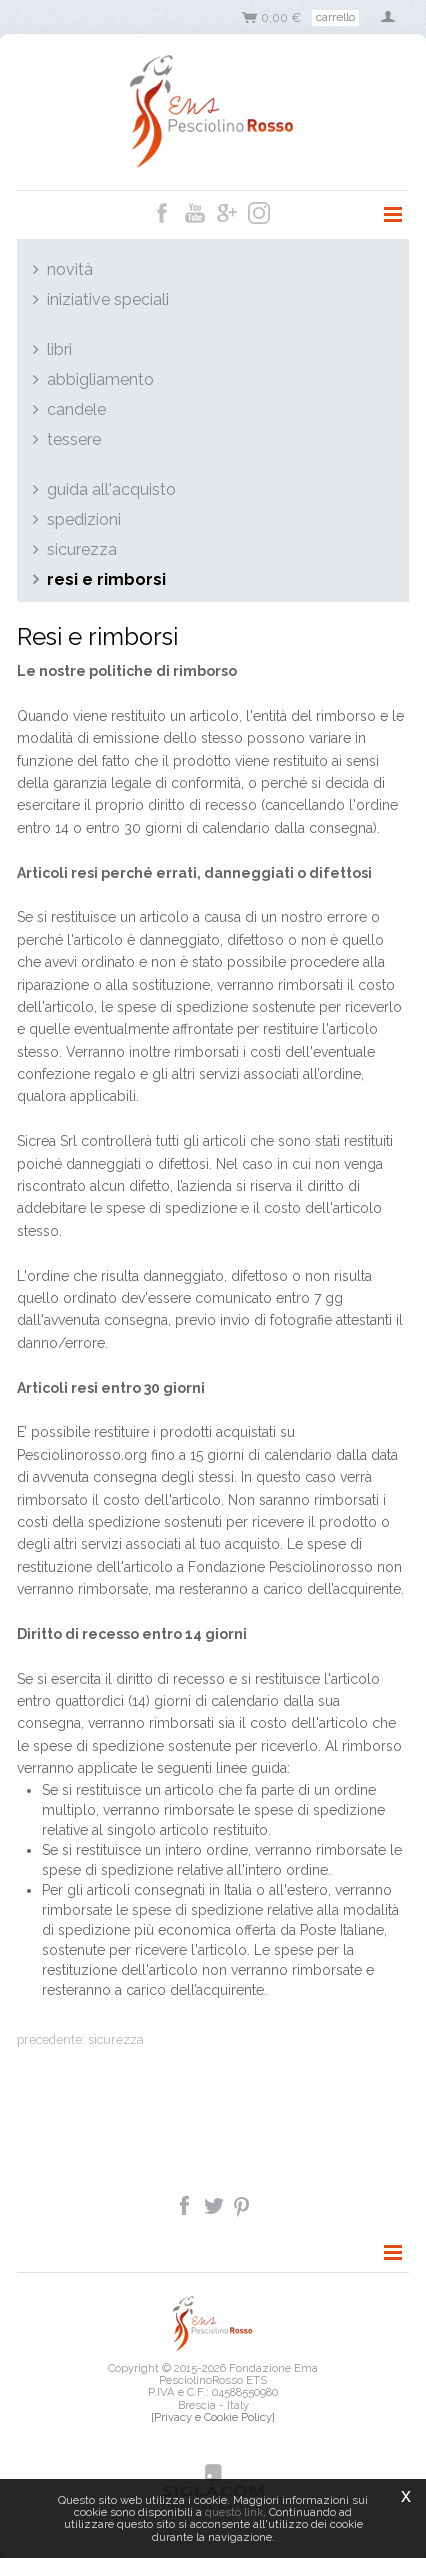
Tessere (74, 439)
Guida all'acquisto (111, 489)
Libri (59, 349)
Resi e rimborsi (106, 579)
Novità (70, 269)
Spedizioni (84, 519)
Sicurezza (82, 549)
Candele (76, 409)
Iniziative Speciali (108, 299)
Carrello (335, 17)
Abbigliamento (100, 379)
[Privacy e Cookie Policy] (213, 2417)
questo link (234, 2512)
